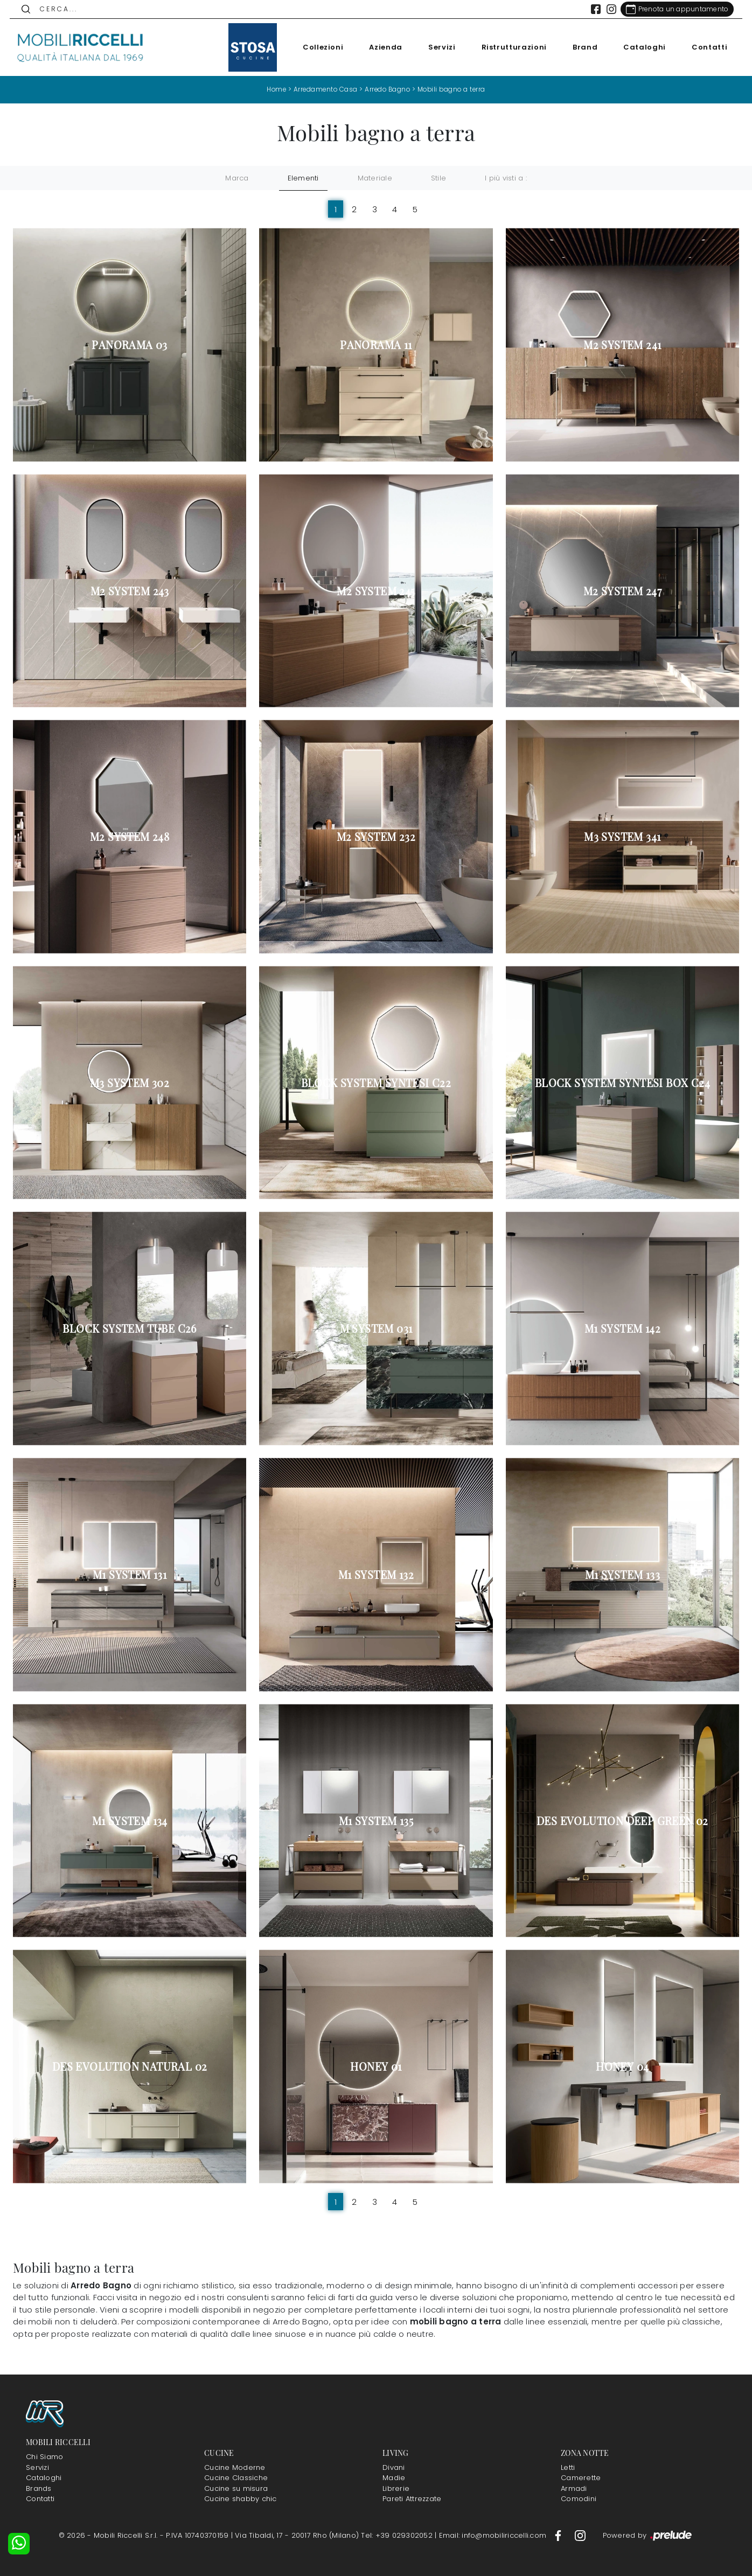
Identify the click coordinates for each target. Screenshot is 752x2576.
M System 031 (376, 1328)
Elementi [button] (303, 177)
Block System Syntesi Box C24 (622, 1082)
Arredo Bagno (387, 89)
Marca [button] (236, 177)
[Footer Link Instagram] (580, 2535)
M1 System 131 (129, 1574)
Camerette (581, 2477)
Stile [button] (438, 177)
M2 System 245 (376, 590)
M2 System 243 (129, 590)
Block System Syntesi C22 (376, 1082)
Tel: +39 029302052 (398, 2535)
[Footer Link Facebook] (559, 2535)
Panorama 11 (376, 344)
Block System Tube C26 (129, 1328)
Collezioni (320, 47)
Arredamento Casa (324, 89)
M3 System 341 (622, 837)
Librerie (395, 2488)
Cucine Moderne (235, 2467)
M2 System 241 (622, 344)
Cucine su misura (236, 2488)
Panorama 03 (129, 344)
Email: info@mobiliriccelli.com (494, 2535)
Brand (581, 47)
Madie (393, 2477)
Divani (393, 2467)
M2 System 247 (622, 590)
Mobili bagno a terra (454, 89)
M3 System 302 (129, 1082)
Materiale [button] (375, 177)
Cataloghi (641, 47)
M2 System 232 (376, 837)
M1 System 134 (130, 1820)
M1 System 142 (622, 1328)
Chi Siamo (44, 2456)
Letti (568, 2467)
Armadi (574, 2488)
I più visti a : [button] (506, 177)
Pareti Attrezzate (411, 2498)
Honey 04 (622, 2066)
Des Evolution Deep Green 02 (622, 1820)
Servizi (438, 47)
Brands (39, 2488)
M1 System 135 (376, 1820)
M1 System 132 (376, 1574)
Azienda (382, 47)
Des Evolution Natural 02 (129, 2066)
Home (273, 89)
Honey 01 (375, 2066)
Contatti (706, 47)
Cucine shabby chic (240, 2498)
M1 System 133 (622, 1574)
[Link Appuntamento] (673, 9)
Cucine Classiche (236, 2477)
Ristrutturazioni (510, 47)
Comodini (578, 2498)
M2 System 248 (129, 837)
